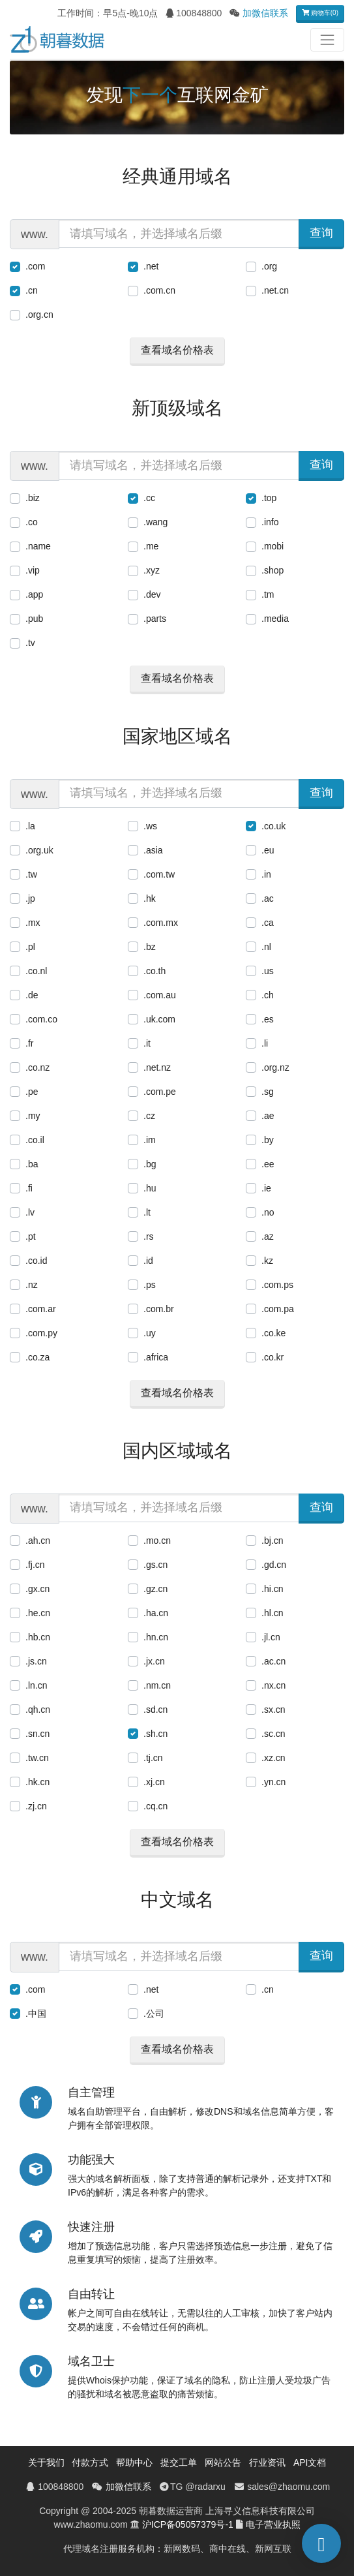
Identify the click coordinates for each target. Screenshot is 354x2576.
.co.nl (36, 971)
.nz (31, 1285)
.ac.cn (273, 1661)
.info (269, 522)
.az (267, 1236)
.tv (30, 642)
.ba (31, 1164)
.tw (31, 874)
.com (35, 266)
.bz (149, 947)
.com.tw (159, 874)
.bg (149, 1164)
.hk (149, 898)
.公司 (153, 2013)
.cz (149, 1116)
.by (267, 1140)
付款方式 (90, 2462)
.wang (155, 522)
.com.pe (159, 1091)
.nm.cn (157, 1685)
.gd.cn (273, 1564)
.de (31, 995)
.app (34, 594)
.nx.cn (273, 1685)
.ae (267, 1116)
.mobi (272, 546)
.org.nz (275, 1067)
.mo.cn (157, 1540)
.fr (29, 1043)
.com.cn (159, 290)
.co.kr (272, 1357)
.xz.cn (273, 1758)
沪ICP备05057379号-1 (187, 2524)
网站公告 (223, 2462)
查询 (321, 232)
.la (30, 826)
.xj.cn (154, 1782)
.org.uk (39, 850)
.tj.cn (153, 1758)
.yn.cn (273, 1782)
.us (267, 971)
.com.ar (40, 1309)
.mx (32, 922)
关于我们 (46, 2462)
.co (31, 522)
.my (32, 1116)
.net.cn (275, 290)
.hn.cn (155, 1637)
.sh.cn (155, 1733)
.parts (154, 618)
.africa (155, 1357)
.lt (147, 1212)
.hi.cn (272, 1589)
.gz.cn (155, 1589)
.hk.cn (37, 1782)
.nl (266, 947)
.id (148, 1260)
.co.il (34, 1140)
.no (267, 1212)
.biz (32, 498)
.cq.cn (155, 1806)
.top (268, 498)
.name (38, 546)
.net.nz (157, 1067)
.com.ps (277, 1285)
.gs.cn (155, 1564)
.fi (29, 1188)
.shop (272, 570)
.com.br (158, 1309)
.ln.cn (36, 1685)
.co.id (36, 1260)
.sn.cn (37, 1733)
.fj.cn (35, 1564)
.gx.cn (37, 1589)
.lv (30, 1212)
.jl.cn (270, 1637)
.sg (267, 1091)
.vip (32, 570)
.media (275, 618)
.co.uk (273, 826)
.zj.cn (36, 1806)
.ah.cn (37, 1540)
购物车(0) (320, 12)
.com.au (159, 995)
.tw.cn (37, 1758)
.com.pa (277, 1309)
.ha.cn (155, 1613)
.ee (267, 1164)
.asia (153, 850)
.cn (31, 290)
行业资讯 (267, 2462)
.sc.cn (273, 1733)
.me (150, 546)
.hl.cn (272, 1613)
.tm (267, 594)
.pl (30, 947)
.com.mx (160, 922)
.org (269, 266)
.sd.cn (155, 1709)
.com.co (41, 1019)
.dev (151, 594)
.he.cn (37, 1613)
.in (266, 874)
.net (150, 266)
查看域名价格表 (177, 350)
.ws (150, 826)
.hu (149, 1188)
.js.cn (36, 1661)
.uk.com (159, 1019)
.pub (34, 618)
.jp (30, 898)
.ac (267, 898)
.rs (148, 1236)
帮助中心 (134, 2462)
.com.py (41, 1333)
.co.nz (37, 1067)
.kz (267, 1260)
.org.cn (39, 314)
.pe (31, 1091)
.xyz (151, 570)
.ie (266, 1188)
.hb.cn (37, 1637)
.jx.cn (154, 1661)
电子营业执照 (273, 2524)
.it (147, 1043)
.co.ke (273, 1333)
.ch (267, 995)
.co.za (37, 1357)
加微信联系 (265, 13)
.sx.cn (273, 1709)
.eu (267, 850)
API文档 (310, 2462)
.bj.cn (272, 1540)
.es (267, 1019)
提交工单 (178, 2462)
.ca (267, 922)
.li (264, 1043)
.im (149, 1140)
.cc (149, 498)
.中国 (35, 2013)
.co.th (154, 971)
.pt (30, 1236)
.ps (149, 1285)
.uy (149, 1333)
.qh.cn (37, 1709)
